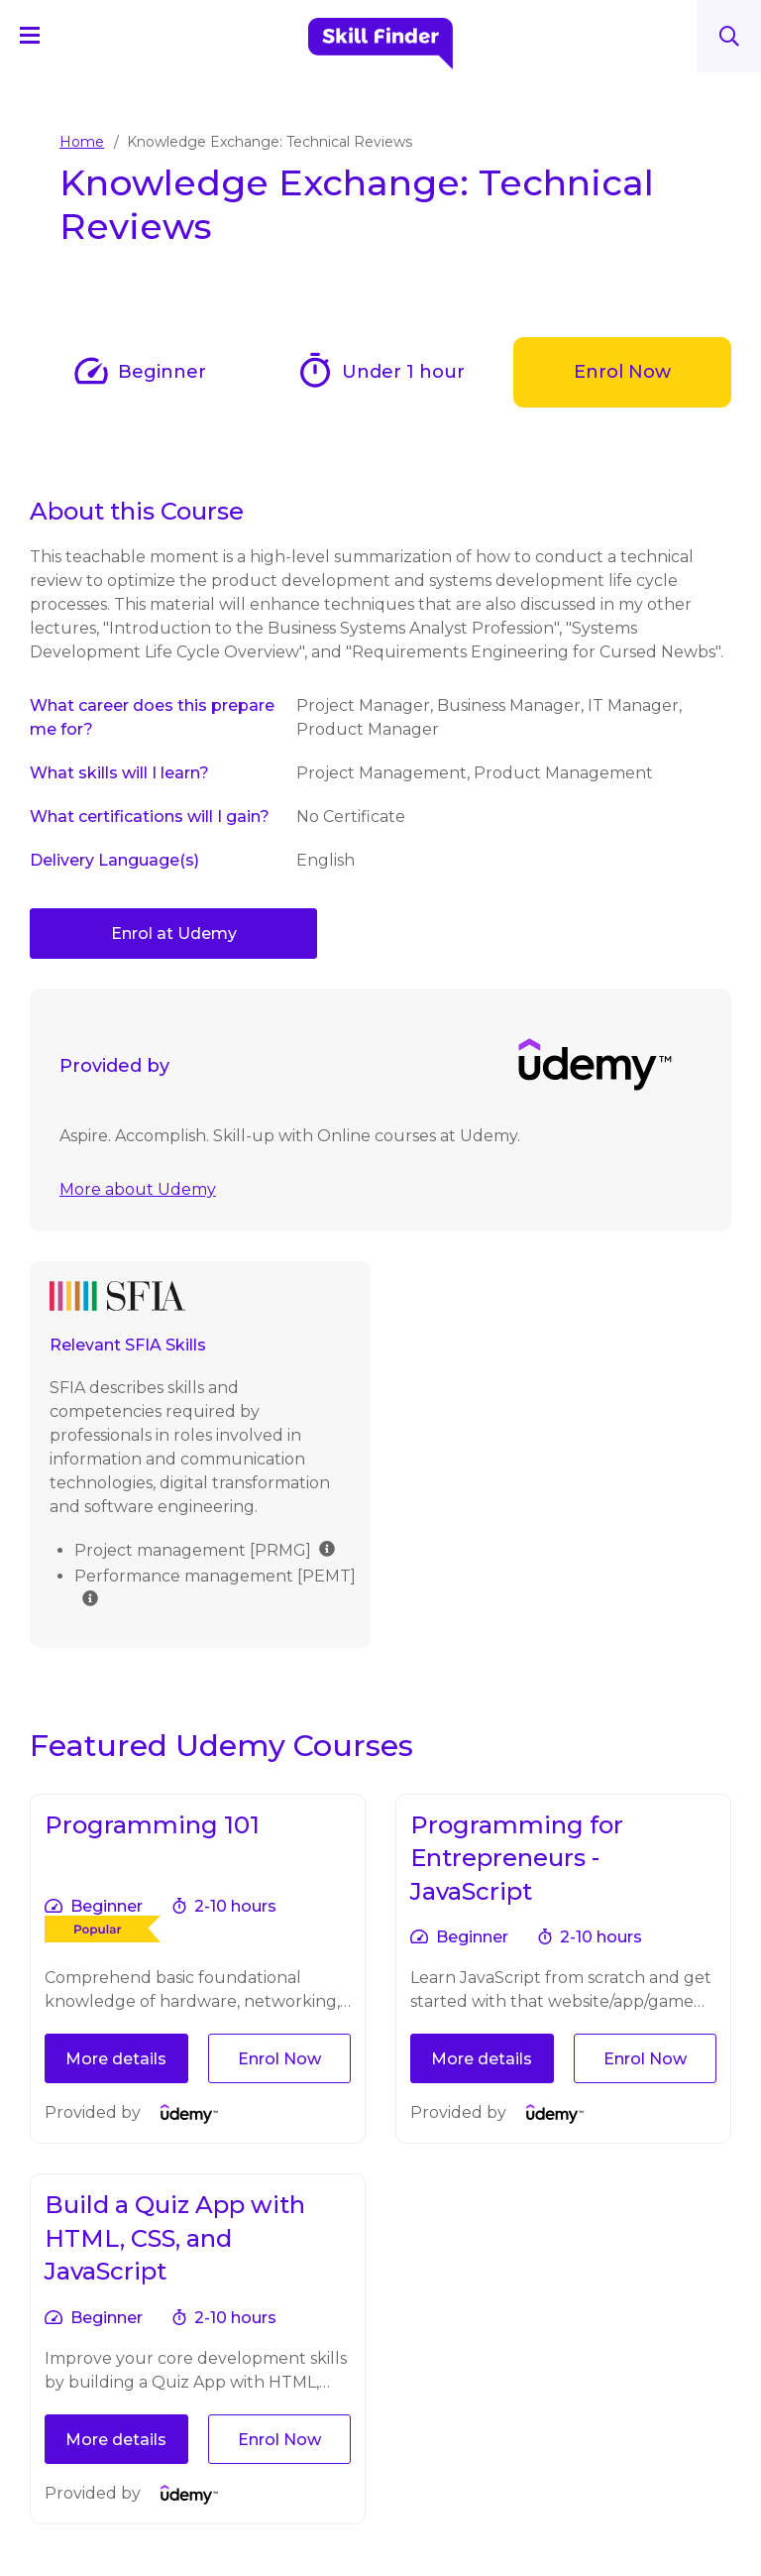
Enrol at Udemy (174, 933)
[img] (327, 1451)
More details (115, 1961)
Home (81, 142)
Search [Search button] (729, 36)
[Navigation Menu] (38, 35)
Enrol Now (622, 372)
